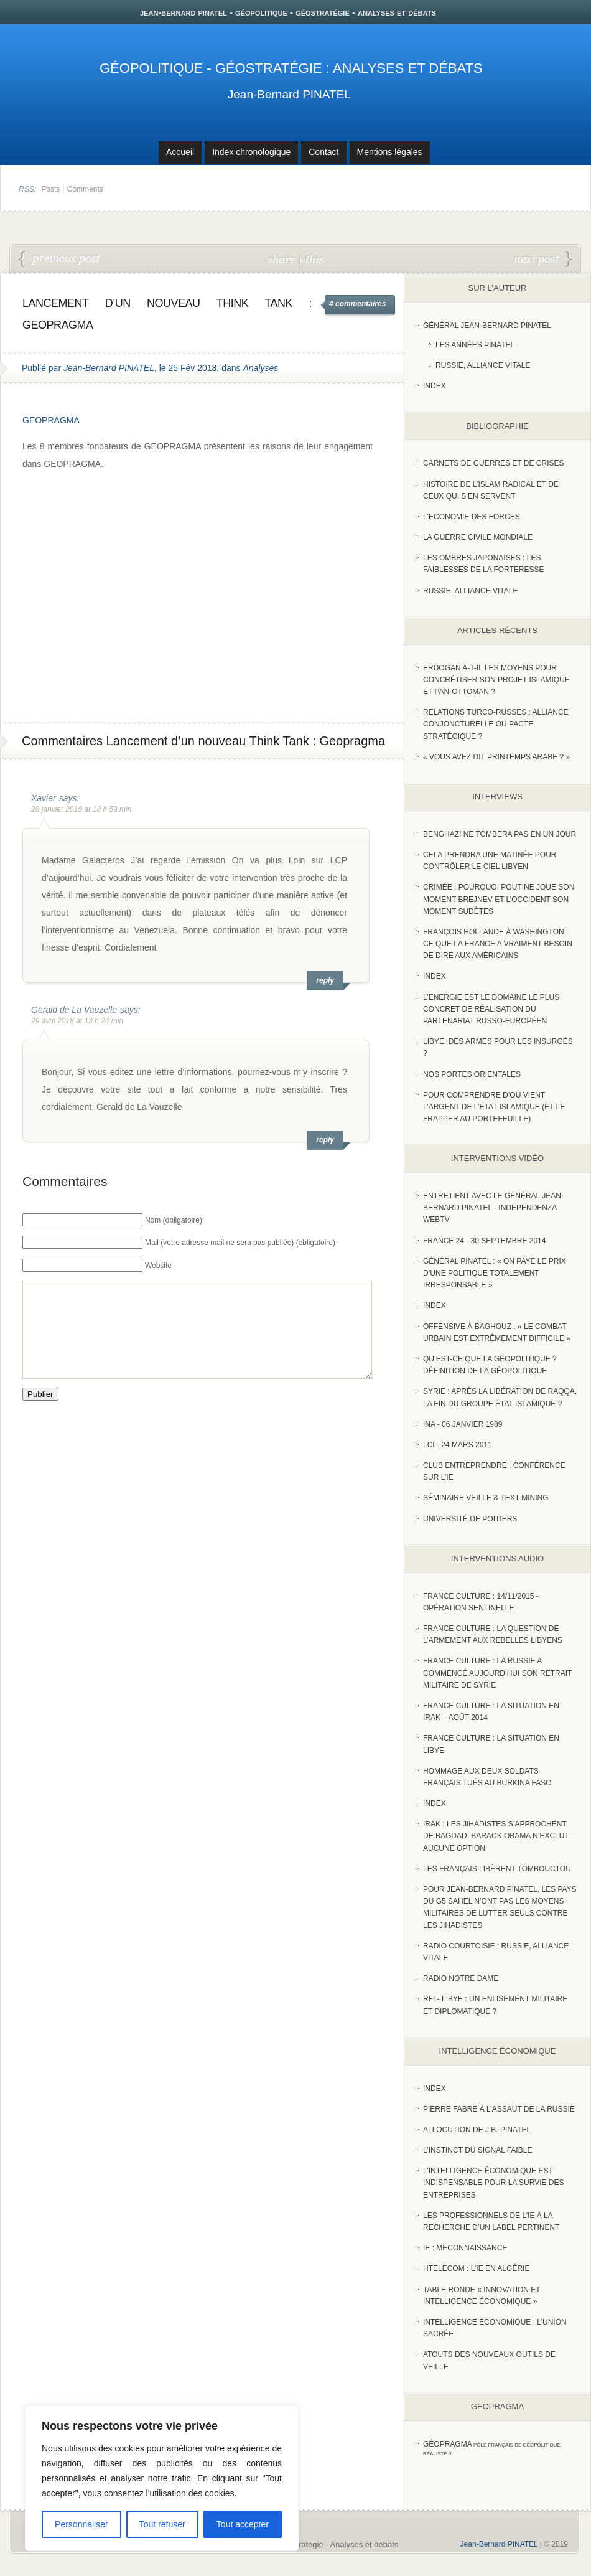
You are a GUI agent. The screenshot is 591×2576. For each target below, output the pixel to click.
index (434, 386)
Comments (85, 189)
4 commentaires (357, 303)
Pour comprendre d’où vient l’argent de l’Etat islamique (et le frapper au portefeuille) (494, 1107)
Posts (50, 189)
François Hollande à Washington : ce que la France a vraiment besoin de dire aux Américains (497, 944)
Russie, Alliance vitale (483, 365)
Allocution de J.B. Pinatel (477, 2129)
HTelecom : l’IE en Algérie (476, 2268)
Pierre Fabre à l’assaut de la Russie (499, 2109)
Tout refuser (162, 2524)
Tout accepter (242, 2524)
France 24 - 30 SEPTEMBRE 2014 (484, 1240)
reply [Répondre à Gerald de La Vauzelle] (325, 1139)
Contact (323, 152)
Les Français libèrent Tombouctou (497, 1868)
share (283, 258)
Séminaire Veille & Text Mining (486, 1497)
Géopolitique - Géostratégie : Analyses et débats (291, 68)
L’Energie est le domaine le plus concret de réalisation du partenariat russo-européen (491, 1009)
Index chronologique (251, 152)
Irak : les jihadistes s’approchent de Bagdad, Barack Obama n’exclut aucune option (496, 1836)
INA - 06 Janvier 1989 (462, 1424)
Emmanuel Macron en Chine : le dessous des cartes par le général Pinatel (60, 259)
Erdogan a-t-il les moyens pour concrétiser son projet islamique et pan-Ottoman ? (496, 680)
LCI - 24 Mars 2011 (457, 1445)
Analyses (260, 368)
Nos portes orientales (472, 1074)
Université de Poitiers (470, 1519)
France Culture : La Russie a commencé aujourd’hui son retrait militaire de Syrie (497, 1673)
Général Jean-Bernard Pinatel (487, 325)
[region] (162, 2478)
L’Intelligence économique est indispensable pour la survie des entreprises (493, 2182)
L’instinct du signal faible (477, 2150)
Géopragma (447, 2444)
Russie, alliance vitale (470, 590)
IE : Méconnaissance (465, 2248)
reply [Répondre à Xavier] (325, 980)
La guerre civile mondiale (478, 537)
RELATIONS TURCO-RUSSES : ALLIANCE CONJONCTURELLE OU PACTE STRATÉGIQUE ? (496, 724)
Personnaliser (81, 2524)
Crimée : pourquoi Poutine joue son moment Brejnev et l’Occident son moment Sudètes (498, 899)
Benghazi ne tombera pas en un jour (499, 834)
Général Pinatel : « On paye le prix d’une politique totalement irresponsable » (494, 1273)
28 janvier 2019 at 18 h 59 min (81, 809)
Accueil (180, 152)
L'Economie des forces (471, 516)
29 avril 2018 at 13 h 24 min (77, 1021)
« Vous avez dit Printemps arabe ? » (496, 757)
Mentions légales (389, 152)
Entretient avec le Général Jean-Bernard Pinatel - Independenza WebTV (493, 1208)
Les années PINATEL (474, 345)
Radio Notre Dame (460, 1978)
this (311, 258)
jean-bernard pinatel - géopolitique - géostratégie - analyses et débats (288, 12)
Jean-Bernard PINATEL (289, 94)
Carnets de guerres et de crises (493, 463)
